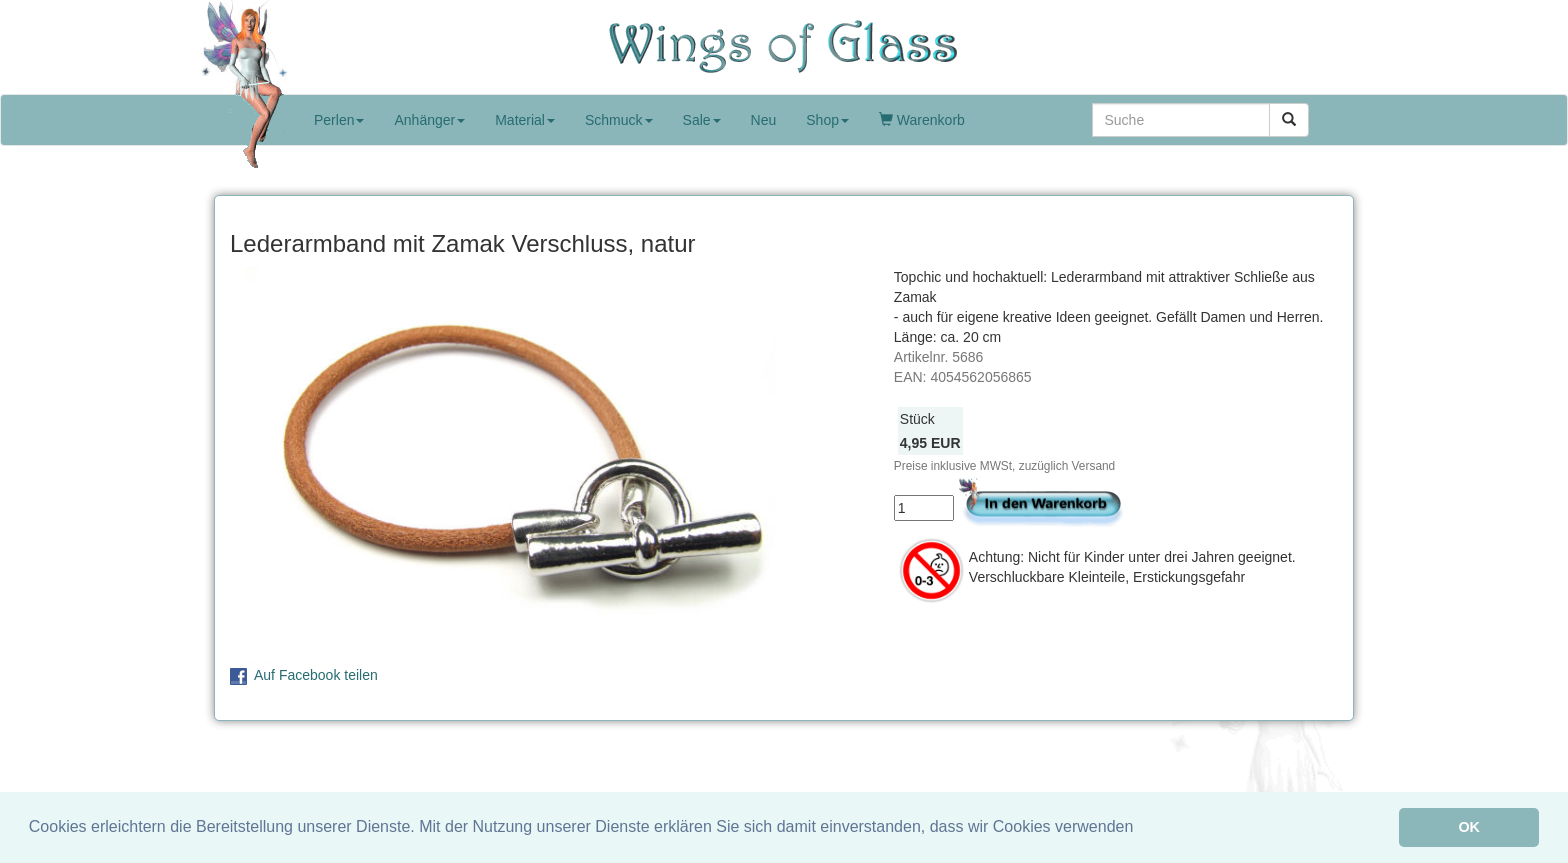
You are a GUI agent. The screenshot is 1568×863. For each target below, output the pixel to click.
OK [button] (1469, 827)
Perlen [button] (339, 120)
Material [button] (525, 120)
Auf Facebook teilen (316, 675)
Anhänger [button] (429, 120)
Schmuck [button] (619, 120)
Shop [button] (827, 120)
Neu (764, 120)
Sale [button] (702, 120)
